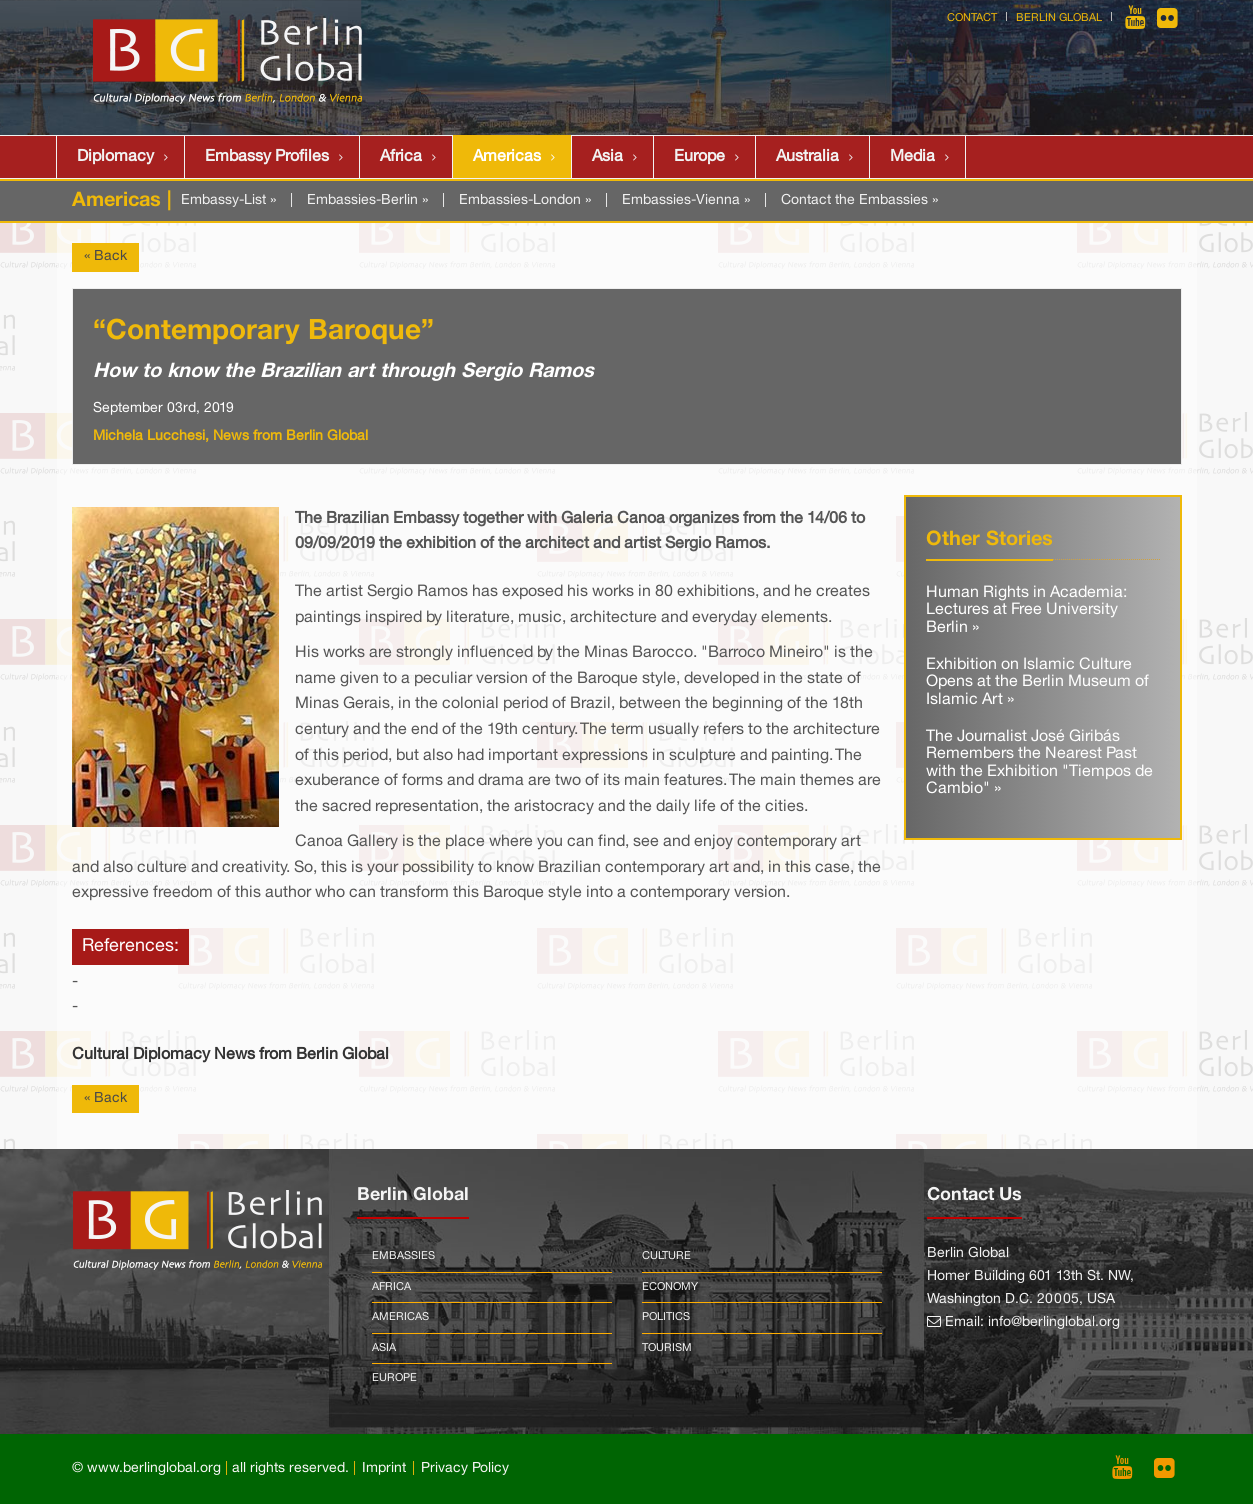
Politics (666, 1317)
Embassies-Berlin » (367, 200)
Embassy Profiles (267, 157)
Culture (666, 1256)
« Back (105, 256)
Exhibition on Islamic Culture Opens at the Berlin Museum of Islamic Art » (1037, 682)
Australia (807, 157)
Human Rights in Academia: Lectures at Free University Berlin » (1026, 610)
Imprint (384, 1468)
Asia (607, 157)
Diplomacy (115, 157)
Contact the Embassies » (859, 200)
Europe (699, 157)
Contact (972, 18)
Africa (401, 157)
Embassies (403, 1256)
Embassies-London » (525, 200)
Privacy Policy (465, 1468)
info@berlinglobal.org (1054, 1322)
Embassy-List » (228, 200)
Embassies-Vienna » (686, 200)
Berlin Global (1059, 18)
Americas (507, 157)
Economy (670, 1287)
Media (912, 157)
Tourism (667, 1348)
